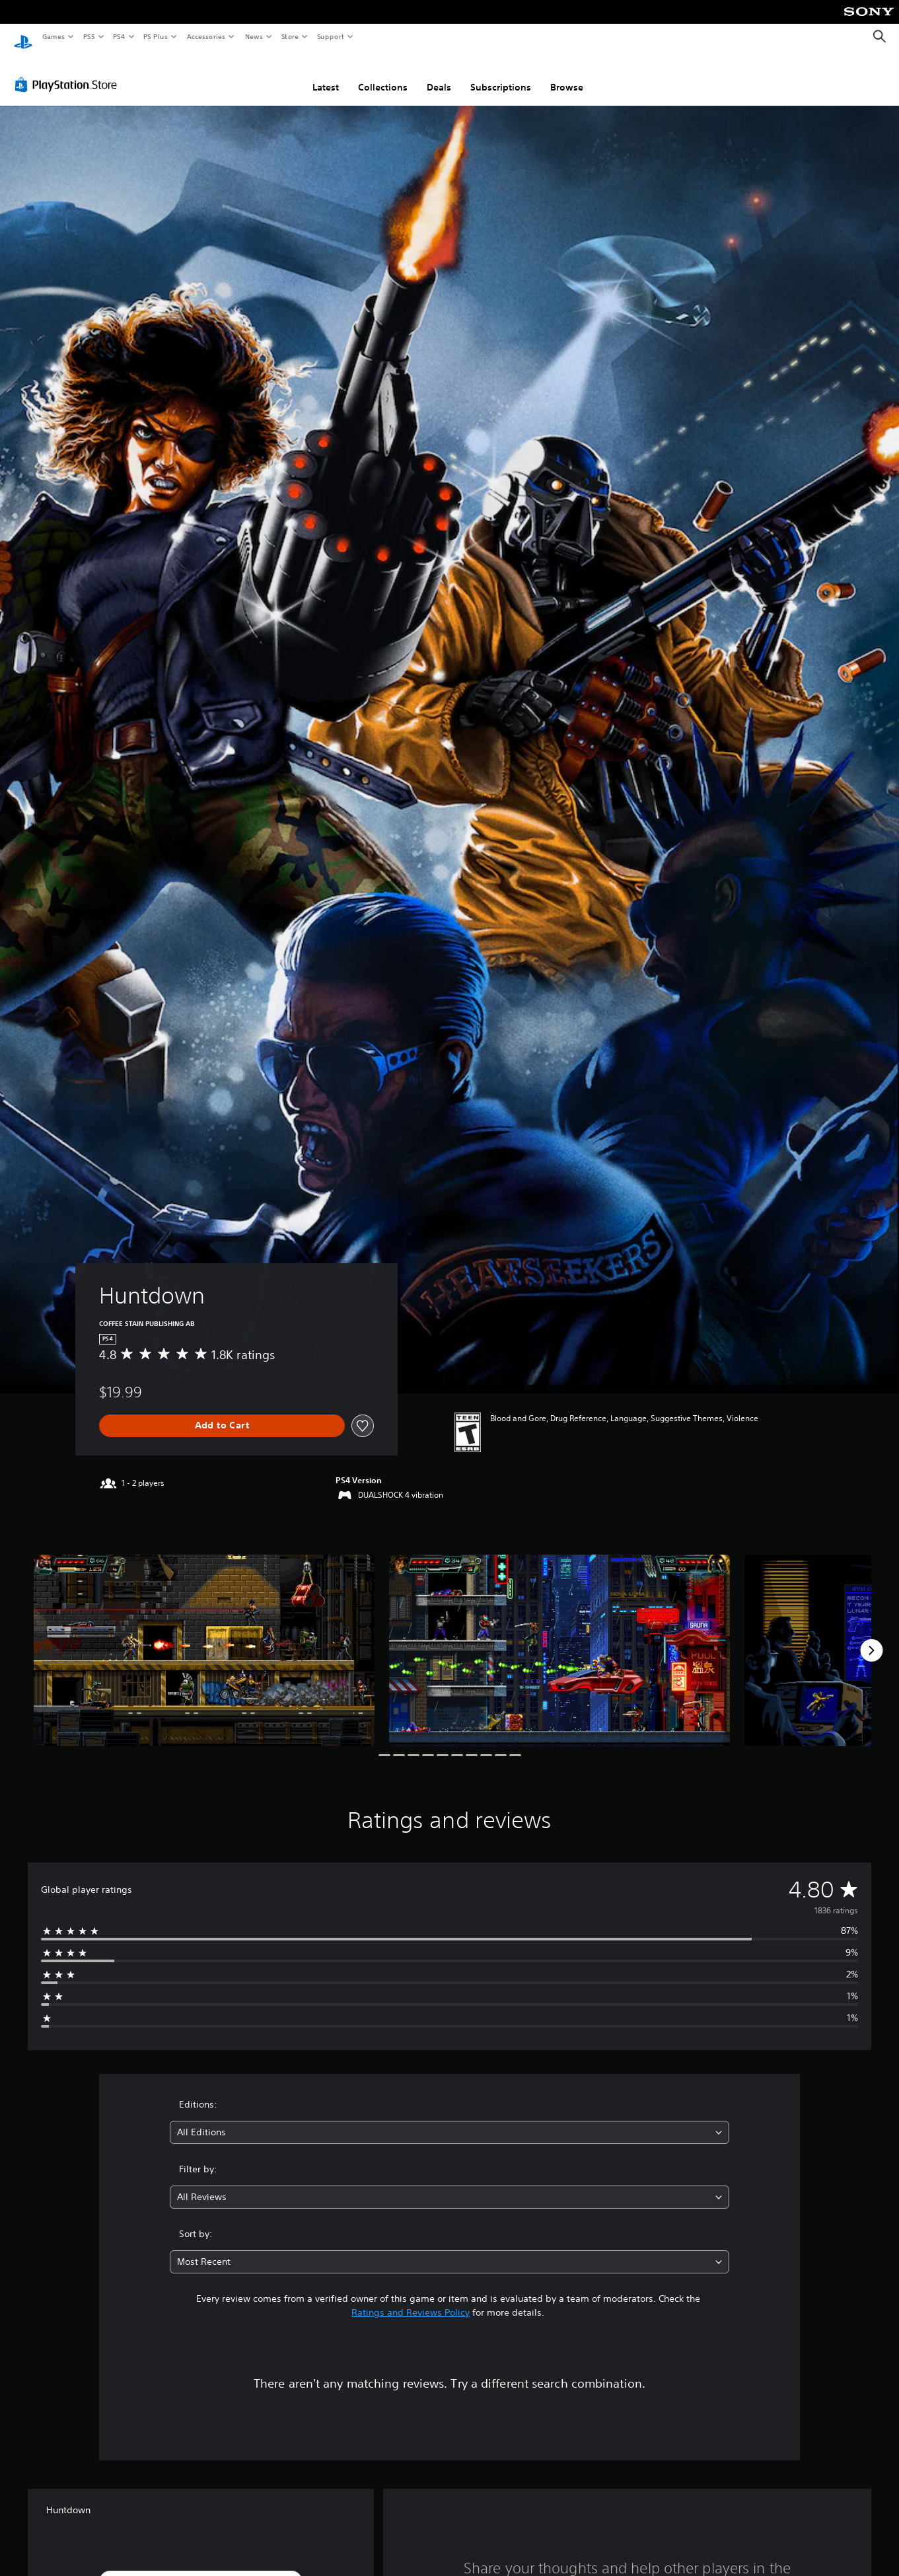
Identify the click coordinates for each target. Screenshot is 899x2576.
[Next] (871, 1638)
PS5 (89, 36)
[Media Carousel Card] (204, 1638)
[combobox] (449, 2119)
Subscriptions (500, 75)
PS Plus (155, 36)
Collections (383, 75)
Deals (439, 75)
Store (290, 36)
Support (329, 36)
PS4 (119, 36)
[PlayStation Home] (23, 37)
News (254, 36)
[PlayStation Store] (69, 72)
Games (53, 36)
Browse (566, 75)
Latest (325, 75)
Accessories (205, 36)
